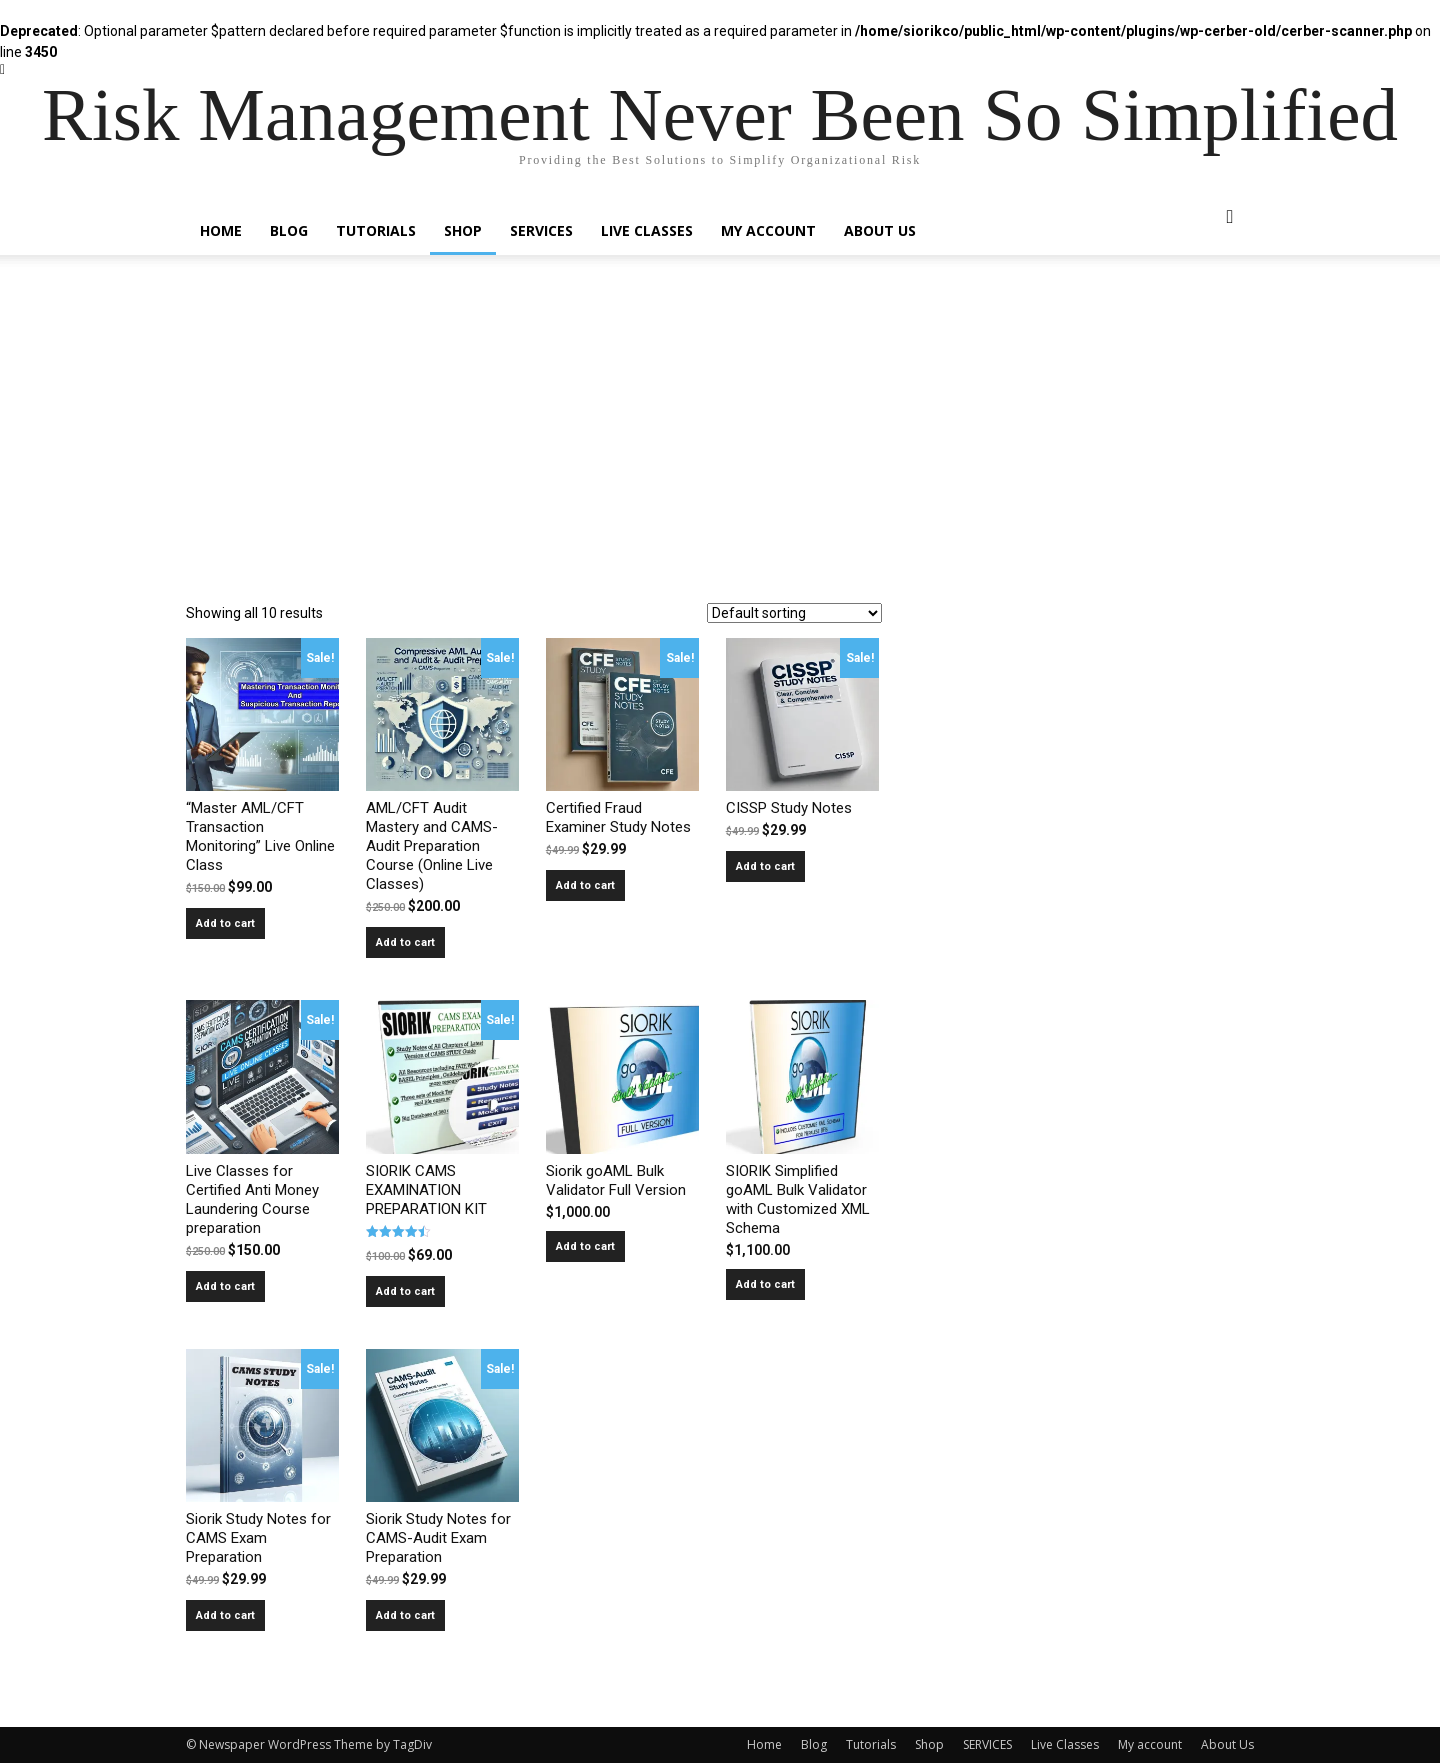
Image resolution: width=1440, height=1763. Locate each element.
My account (768, 230)
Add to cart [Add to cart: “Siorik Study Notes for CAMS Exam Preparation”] (225, 1615)
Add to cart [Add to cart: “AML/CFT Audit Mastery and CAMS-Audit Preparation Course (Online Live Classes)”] (405, 942)
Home (221, 230)
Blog (289, 230)
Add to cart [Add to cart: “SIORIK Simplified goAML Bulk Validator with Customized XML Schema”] (765, 1284)
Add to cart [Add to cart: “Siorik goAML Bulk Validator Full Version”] (585, 1246)
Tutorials (376, 230)
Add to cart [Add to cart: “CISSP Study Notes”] (765, 866)
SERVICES (541, 230)
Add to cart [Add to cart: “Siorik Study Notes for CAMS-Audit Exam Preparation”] (405, 1615)
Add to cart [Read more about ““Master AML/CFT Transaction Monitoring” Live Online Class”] (225, 923)
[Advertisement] (720, 453)
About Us (880, 230)
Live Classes (647, 230)
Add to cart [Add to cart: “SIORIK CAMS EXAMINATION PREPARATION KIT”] (405, 1291)
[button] (1230, 217)
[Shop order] (794, 613)
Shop (463, 230)
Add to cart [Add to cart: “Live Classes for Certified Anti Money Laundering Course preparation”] (225, 1286)
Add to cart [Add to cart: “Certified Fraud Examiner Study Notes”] (585, 885)
